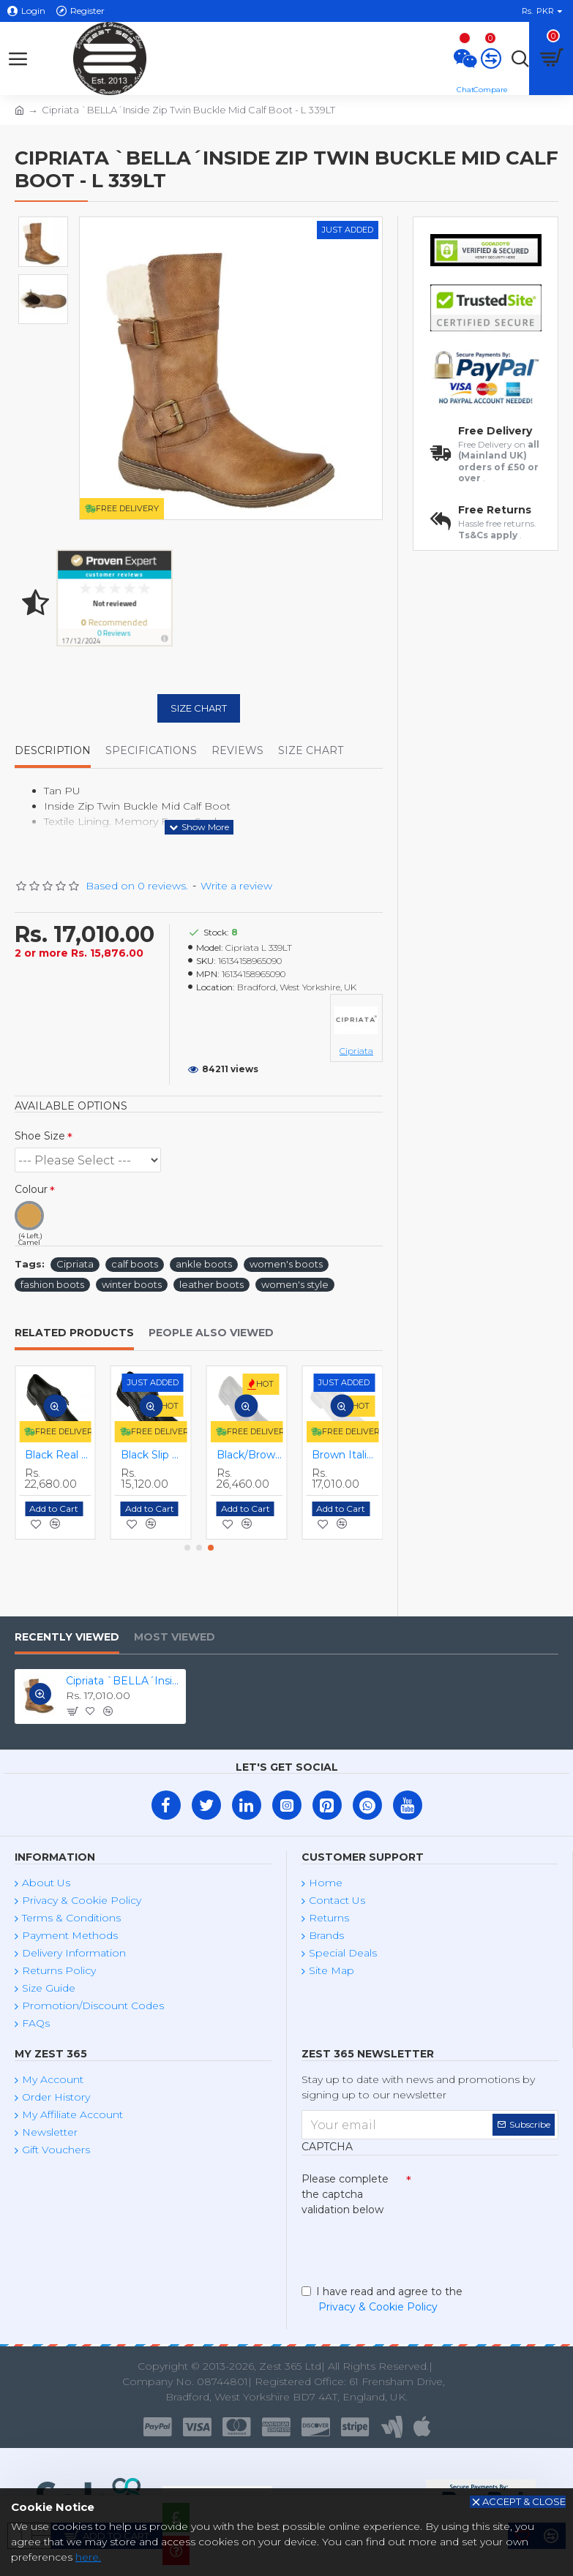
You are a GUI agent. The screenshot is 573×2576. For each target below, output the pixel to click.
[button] (187, 1548)
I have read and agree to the (382, 2300)
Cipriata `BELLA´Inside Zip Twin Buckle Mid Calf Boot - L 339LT (123, 1680)
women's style (295, 1284)
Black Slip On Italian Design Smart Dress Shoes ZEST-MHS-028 (345, 1454)
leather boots (211, 1284)
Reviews (237, 751)
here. (88, 2557)
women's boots (286, 1264)
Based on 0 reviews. (137, 885)
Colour (31, 1189)
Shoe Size (40, 1135)
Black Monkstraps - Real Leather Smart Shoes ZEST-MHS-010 (154, 1454)
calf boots (134, 1264)
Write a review (236, 885)
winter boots (132, 1284)
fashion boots (52, 1284)
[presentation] (404, 2247)
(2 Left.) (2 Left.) (88, 1160)
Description (53, 751)
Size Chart (199, 708)
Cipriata (75, 1264)
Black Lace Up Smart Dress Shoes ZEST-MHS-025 (58, 1454)
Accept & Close (524, 2501)
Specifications (151, 751)
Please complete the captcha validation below (345, 2194)
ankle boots (204, 1264)
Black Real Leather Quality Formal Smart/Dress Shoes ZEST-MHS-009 (250, 1454)
